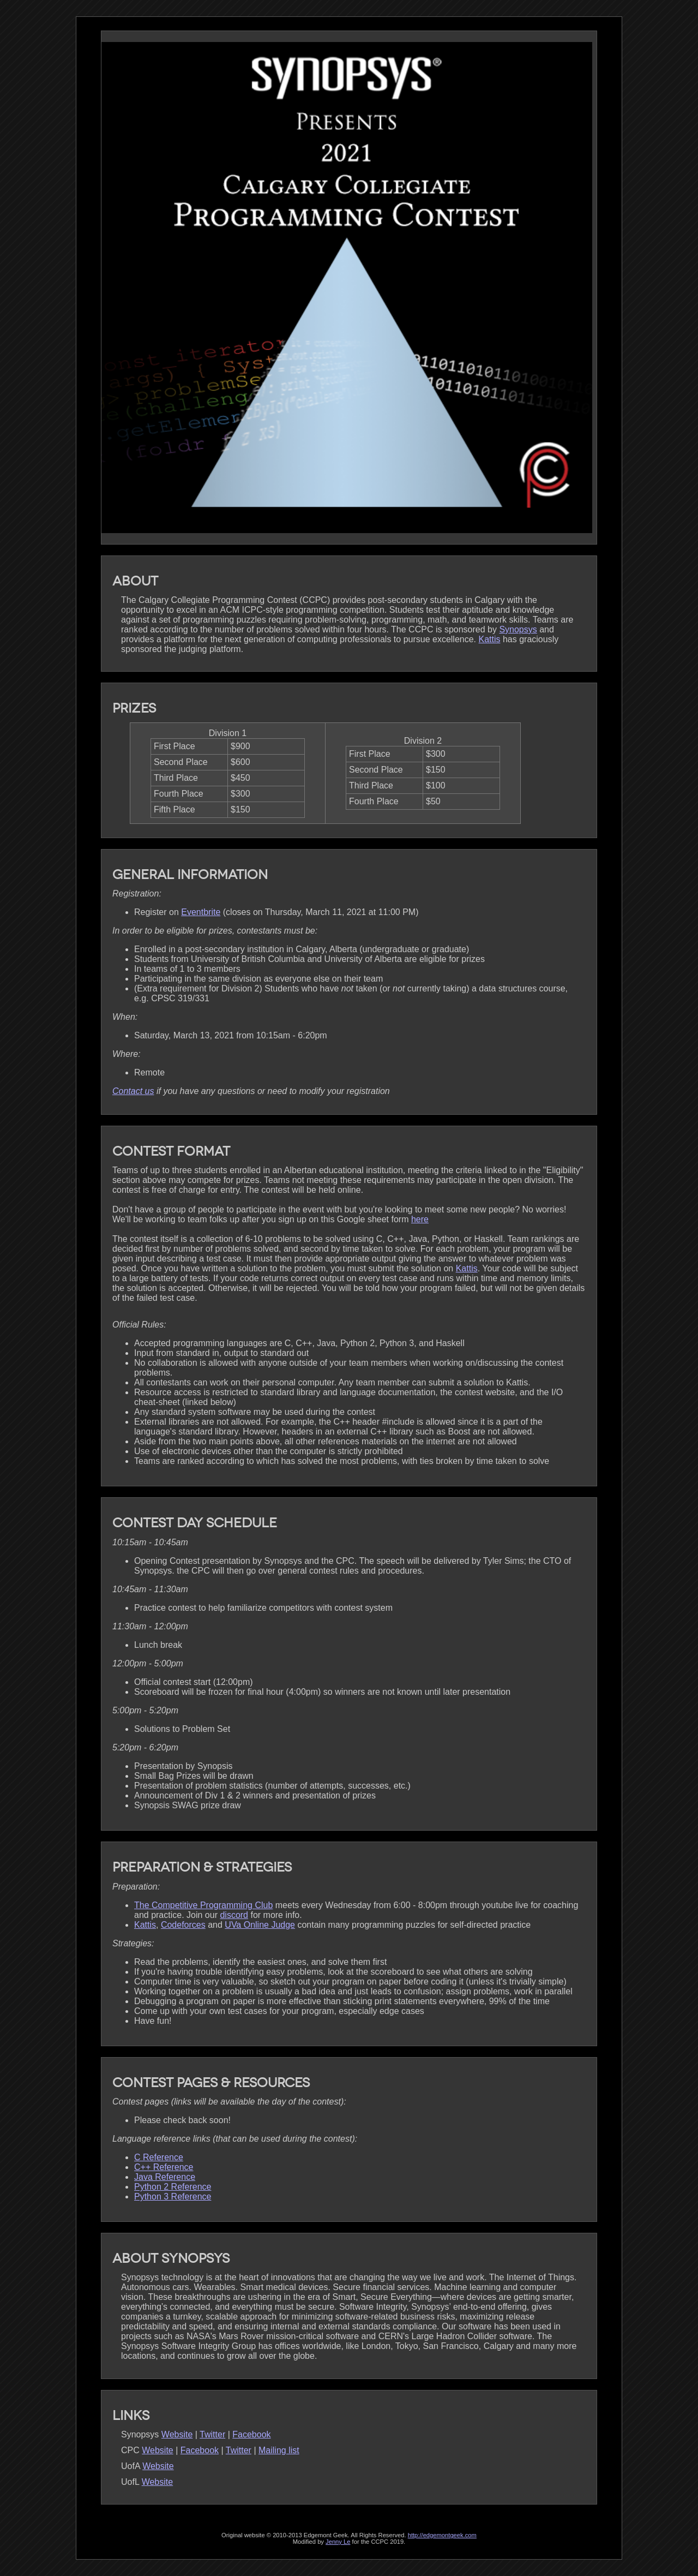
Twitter (212, 2434)
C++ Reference (164, 2167)
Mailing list (278, 2450)
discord (234, 1915)
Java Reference (164, 2176)
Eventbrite (200, 912)
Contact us (133, 1091)
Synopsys (518, 629)
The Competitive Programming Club (203, 1905)
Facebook (251, 2434)
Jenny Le (338, 2541)
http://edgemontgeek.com (442, 2535)
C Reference (158, 2157)
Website (177, 2434)
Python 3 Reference (172, 2196)
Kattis (489, 639)
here (420, 1219)
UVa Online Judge (260, 1924)
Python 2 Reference (172, 2186)
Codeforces (183, 1924)
